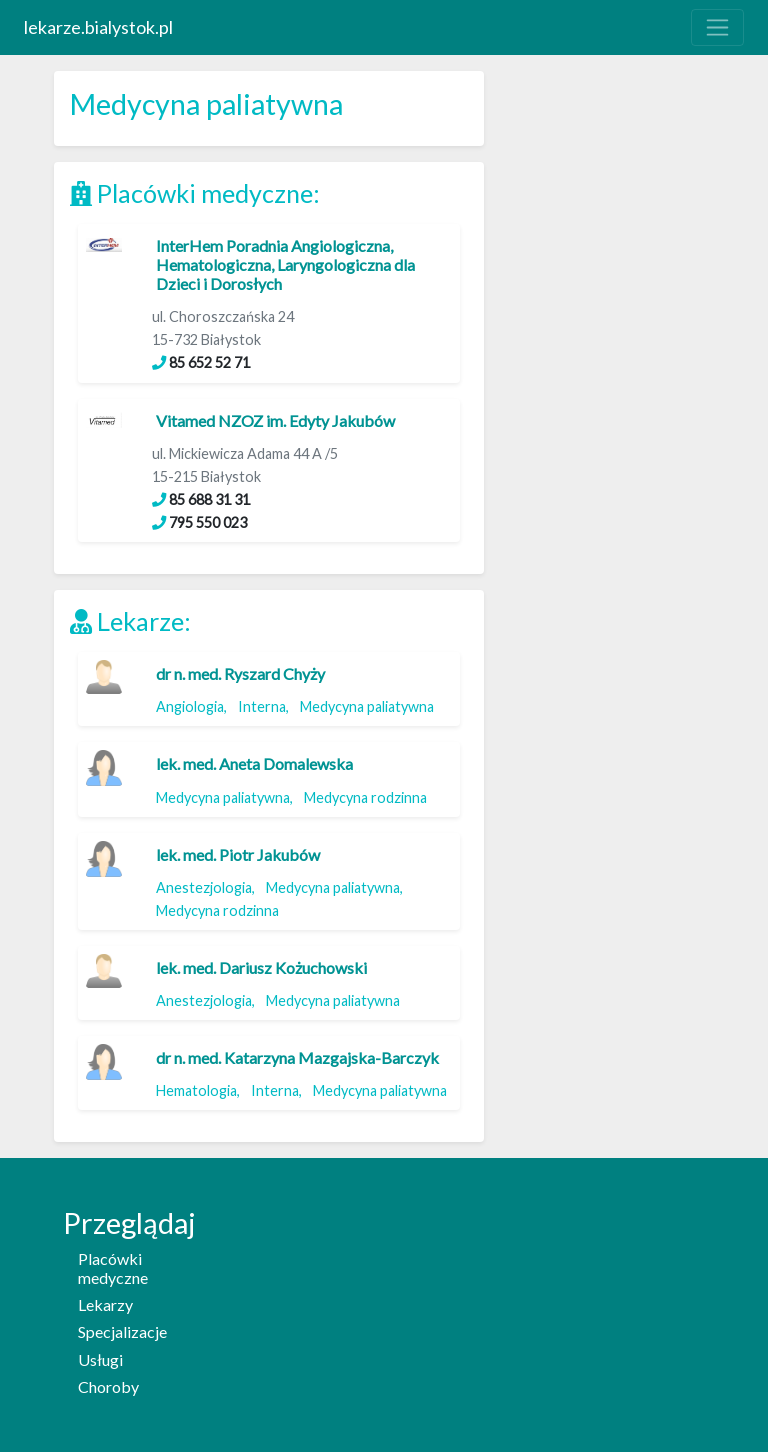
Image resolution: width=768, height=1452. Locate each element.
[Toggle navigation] (717, 27)
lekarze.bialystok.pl (98, 27)
